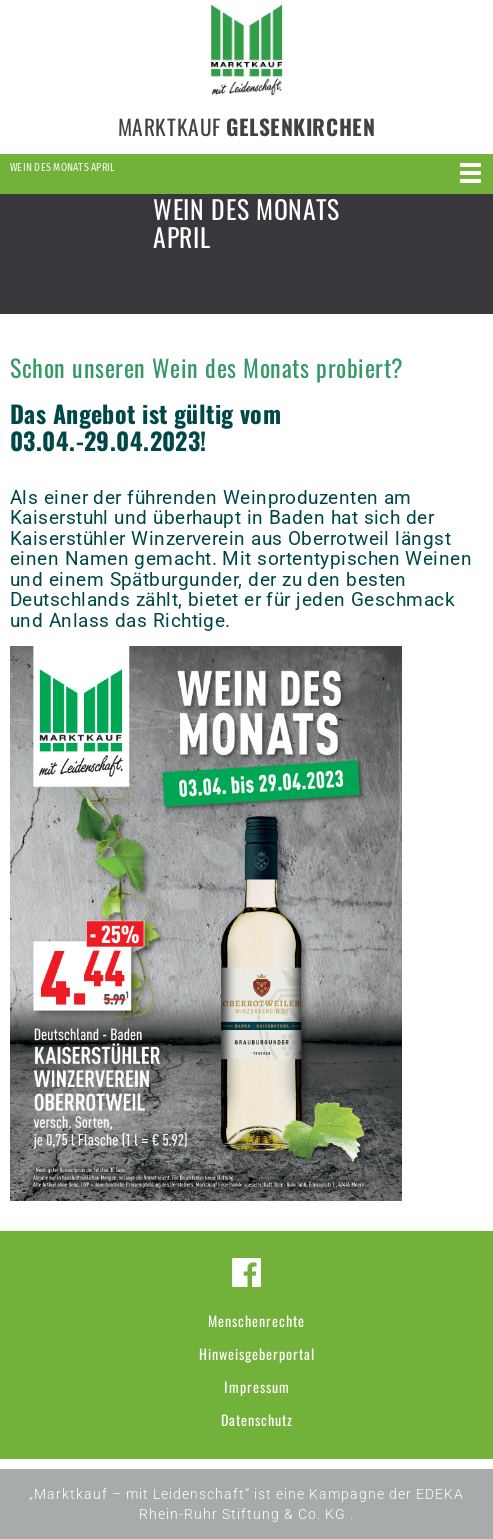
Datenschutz (257, 1419)
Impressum (257, 1386)
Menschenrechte (256, 1320)
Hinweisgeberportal (257, 1353)
